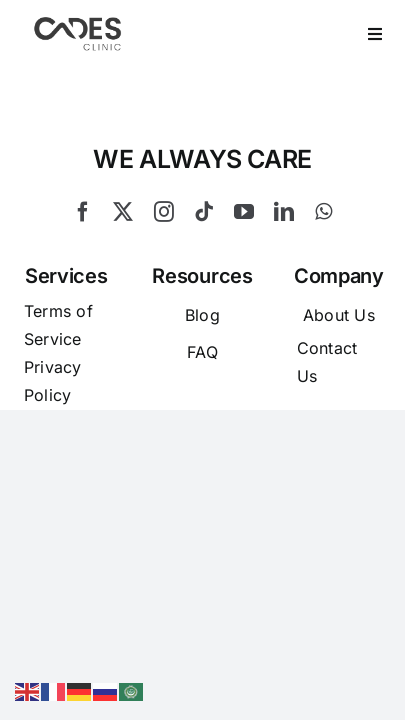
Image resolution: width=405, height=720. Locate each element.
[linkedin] (284, 262)
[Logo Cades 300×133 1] (78, 22)
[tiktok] (204, 262)
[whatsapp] (323, 262)
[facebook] (83, 262)
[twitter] (123, 262)
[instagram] (164, 262)
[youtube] (244, 262)
